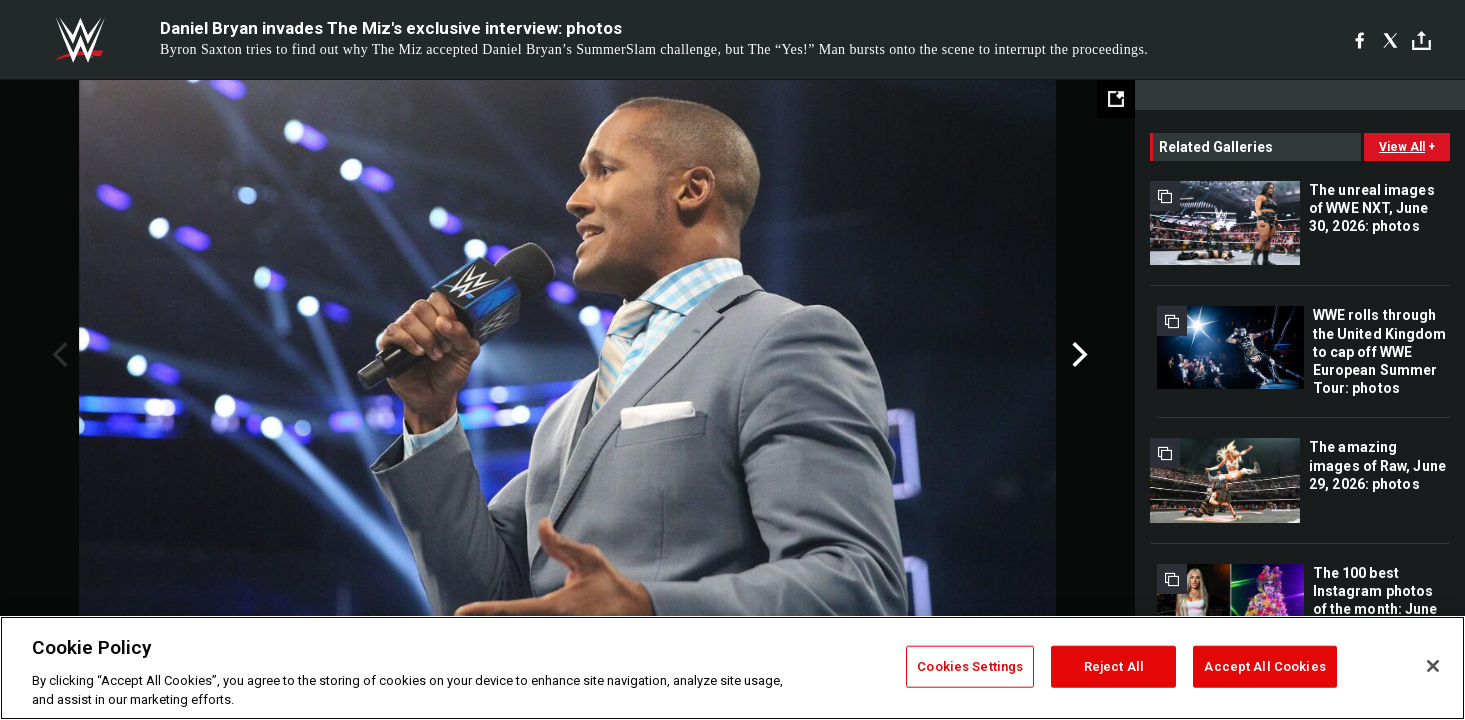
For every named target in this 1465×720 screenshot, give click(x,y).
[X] (1390, 40)
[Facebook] (1359, 40)
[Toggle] (1421, 40)
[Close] (1433, 666)
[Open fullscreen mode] (1116, 99)
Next (1077, 355)
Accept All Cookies (1264, 666)
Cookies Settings (970, 666)
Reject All (1114, 666)
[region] (732, 668)
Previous (57, 355)
